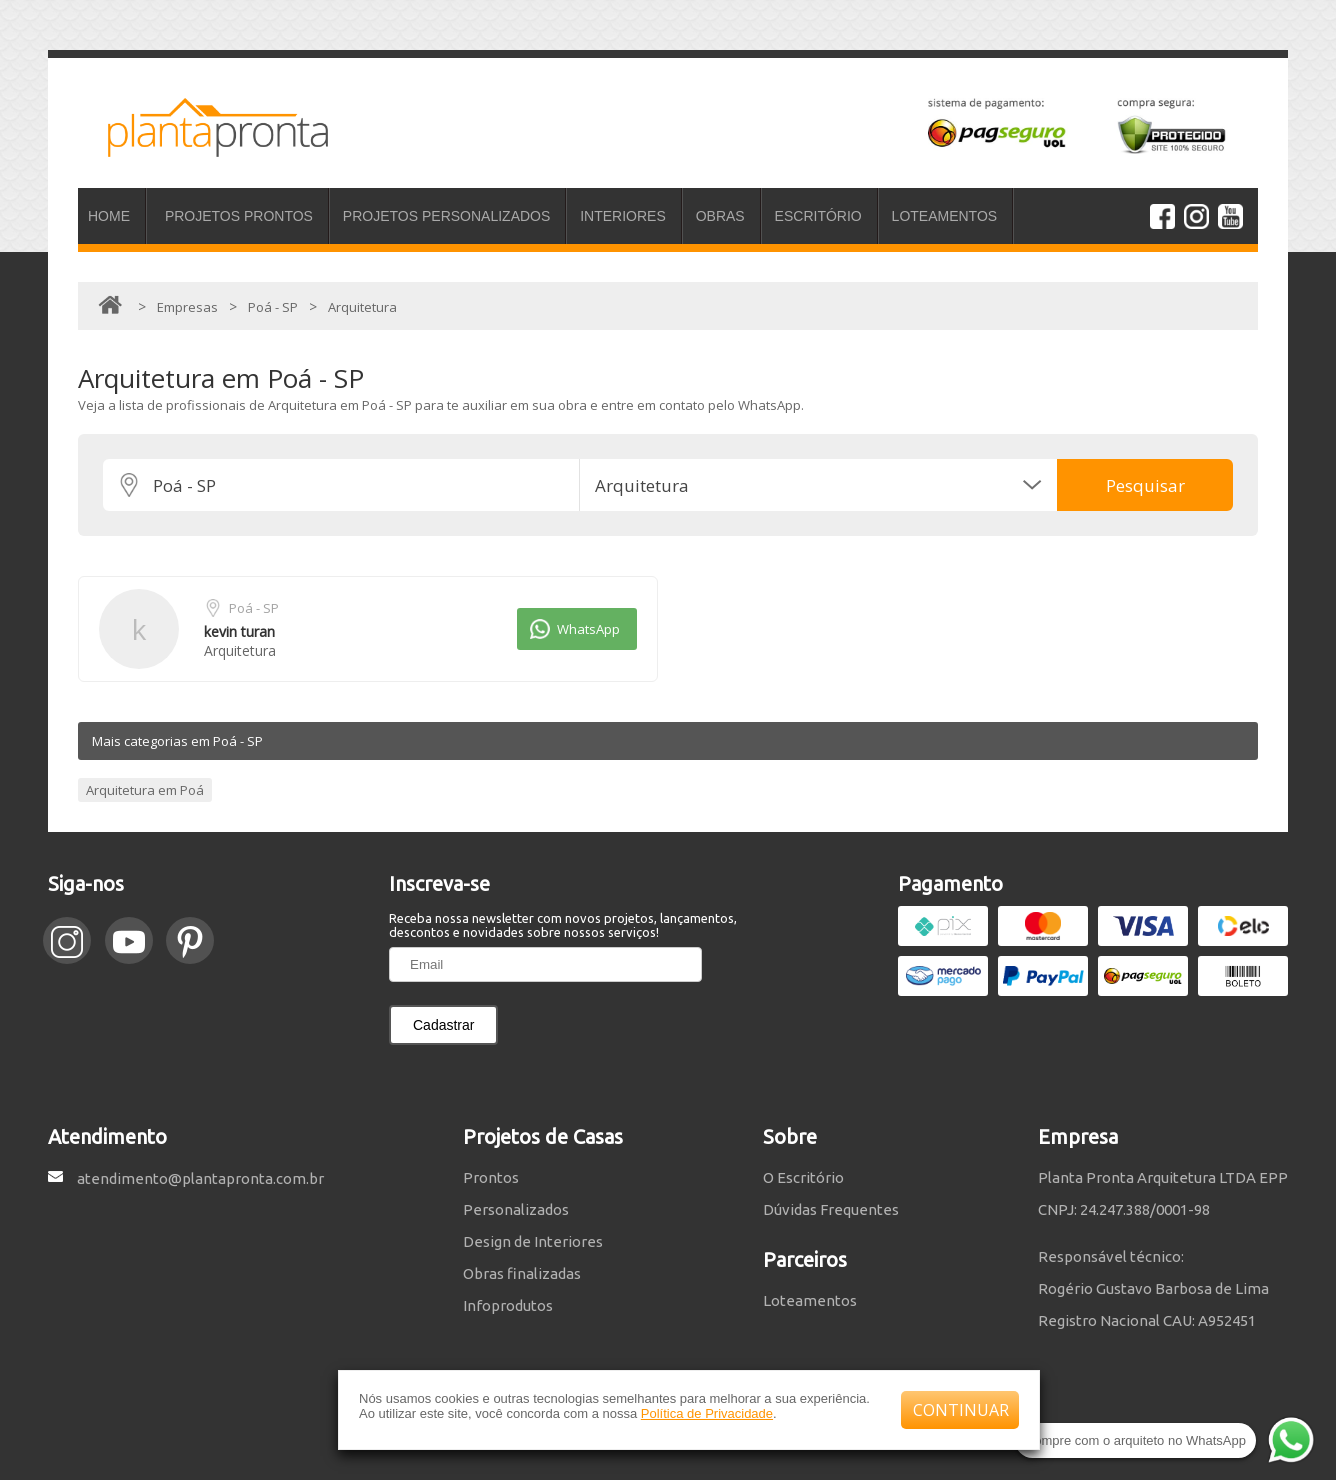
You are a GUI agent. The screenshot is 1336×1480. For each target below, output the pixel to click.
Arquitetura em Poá (145, 790)
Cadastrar (443, 1025)
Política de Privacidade (707, 1413)
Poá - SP (254, 608)
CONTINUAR (961, 1410)
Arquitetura (240, 650)
